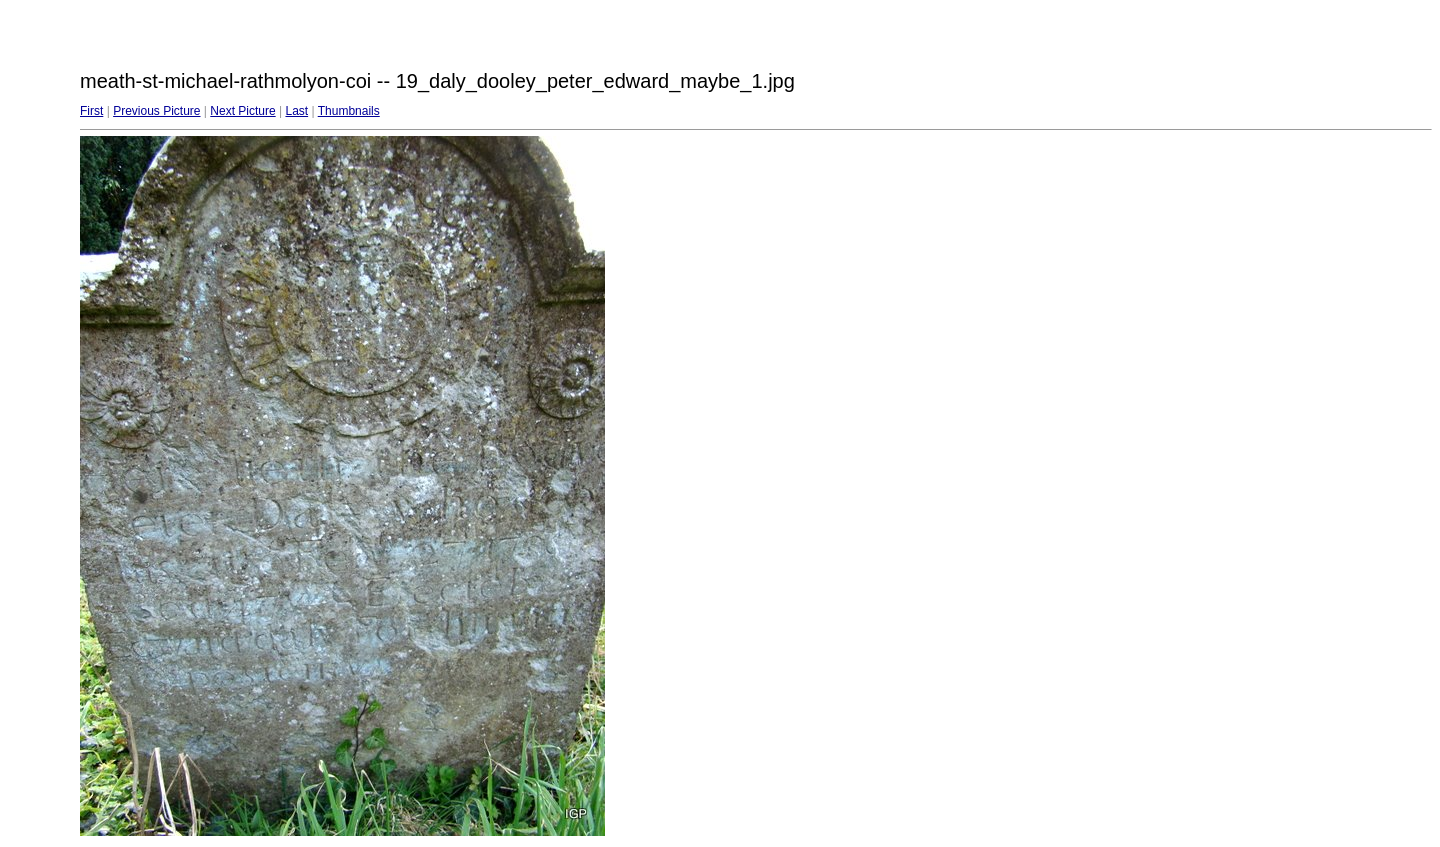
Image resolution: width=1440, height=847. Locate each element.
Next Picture (242, 111)
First (91, 111)
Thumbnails (349, 111)
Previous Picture (156, 111)
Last (296, 111)
